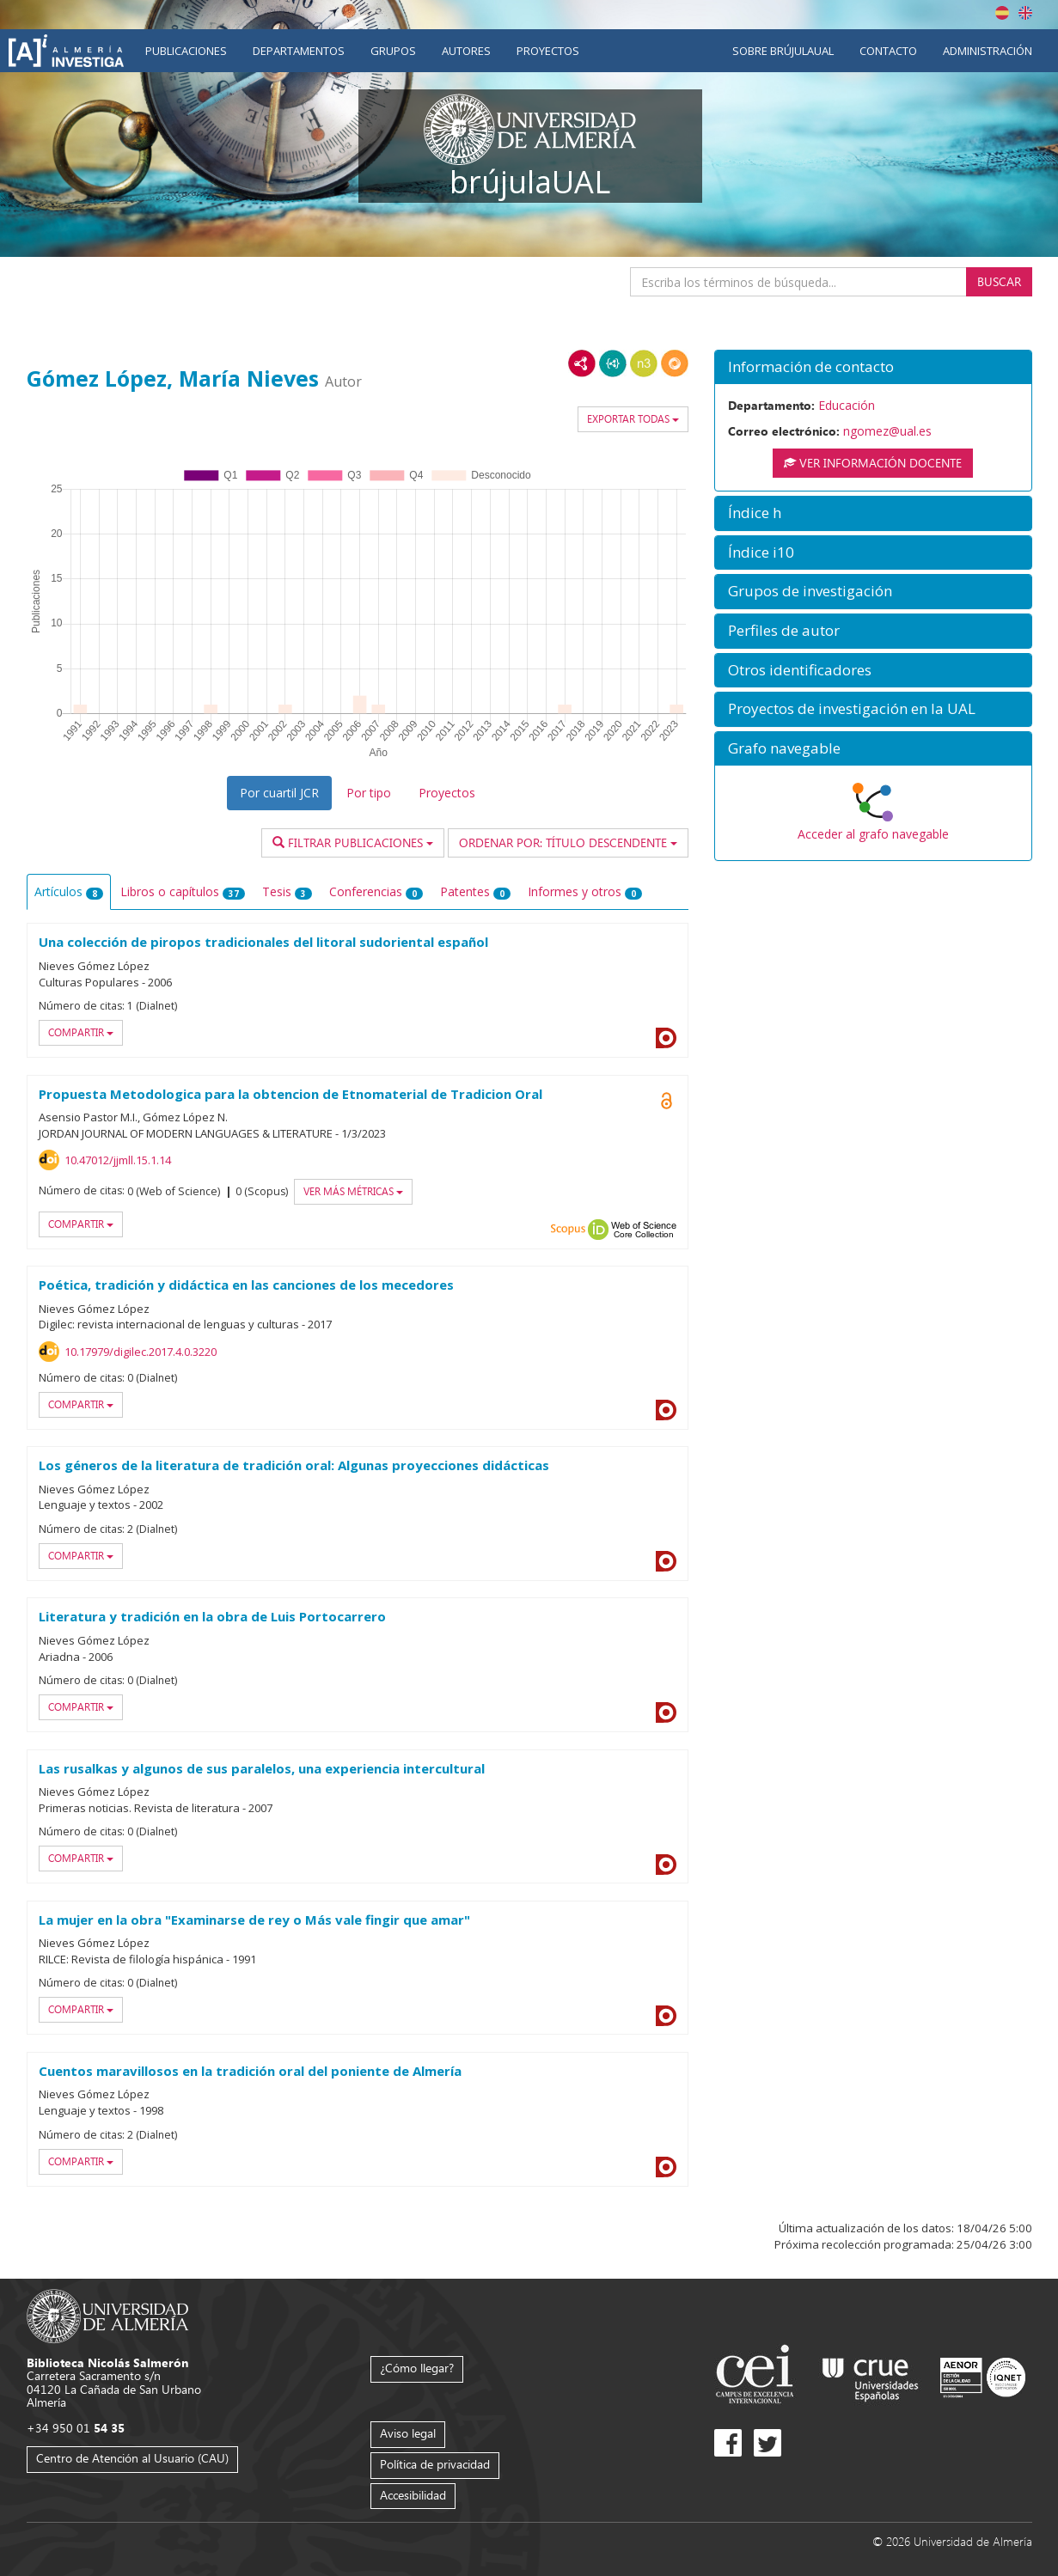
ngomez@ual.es (887, 431)
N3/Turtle (643, 363)
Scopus (568, 1229)
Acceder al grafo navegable (873, 834)
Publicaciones (186, 50)
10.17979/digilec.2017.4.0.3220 (140, 1351)
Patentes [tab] (475, 891)
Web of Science (643, 1229)
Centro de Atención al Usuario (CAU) (132, 2458)
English (1025, 13)
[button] (873, 367)
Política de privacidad (435, 2464)
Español (1002, 13)
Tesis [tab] (287, 891)
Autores (466, 50)
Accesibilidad (413, 2495)
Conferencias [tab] (376, 891)
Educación (846, 405)
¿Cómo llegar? (417, 2367)
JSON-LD (613, 363)
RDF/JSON (674, 363)
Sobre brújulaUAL (783, 50)
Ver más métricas (353, 1191)
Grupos (393, 50)
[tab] (873, 367)
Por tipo (368, 792)
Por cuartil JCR (279, 792)
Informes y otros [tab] (585, 891)
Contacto (888, 50)
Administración (987, 50)
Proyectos (548, 50)
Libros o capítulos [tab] (182, 891)
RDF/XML (582, 363)
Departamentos (299, 50)
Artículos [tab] (68, 891)
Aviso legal (408, 2433)
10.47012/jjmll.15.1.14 (117, 1160)
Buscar (999, 281)
